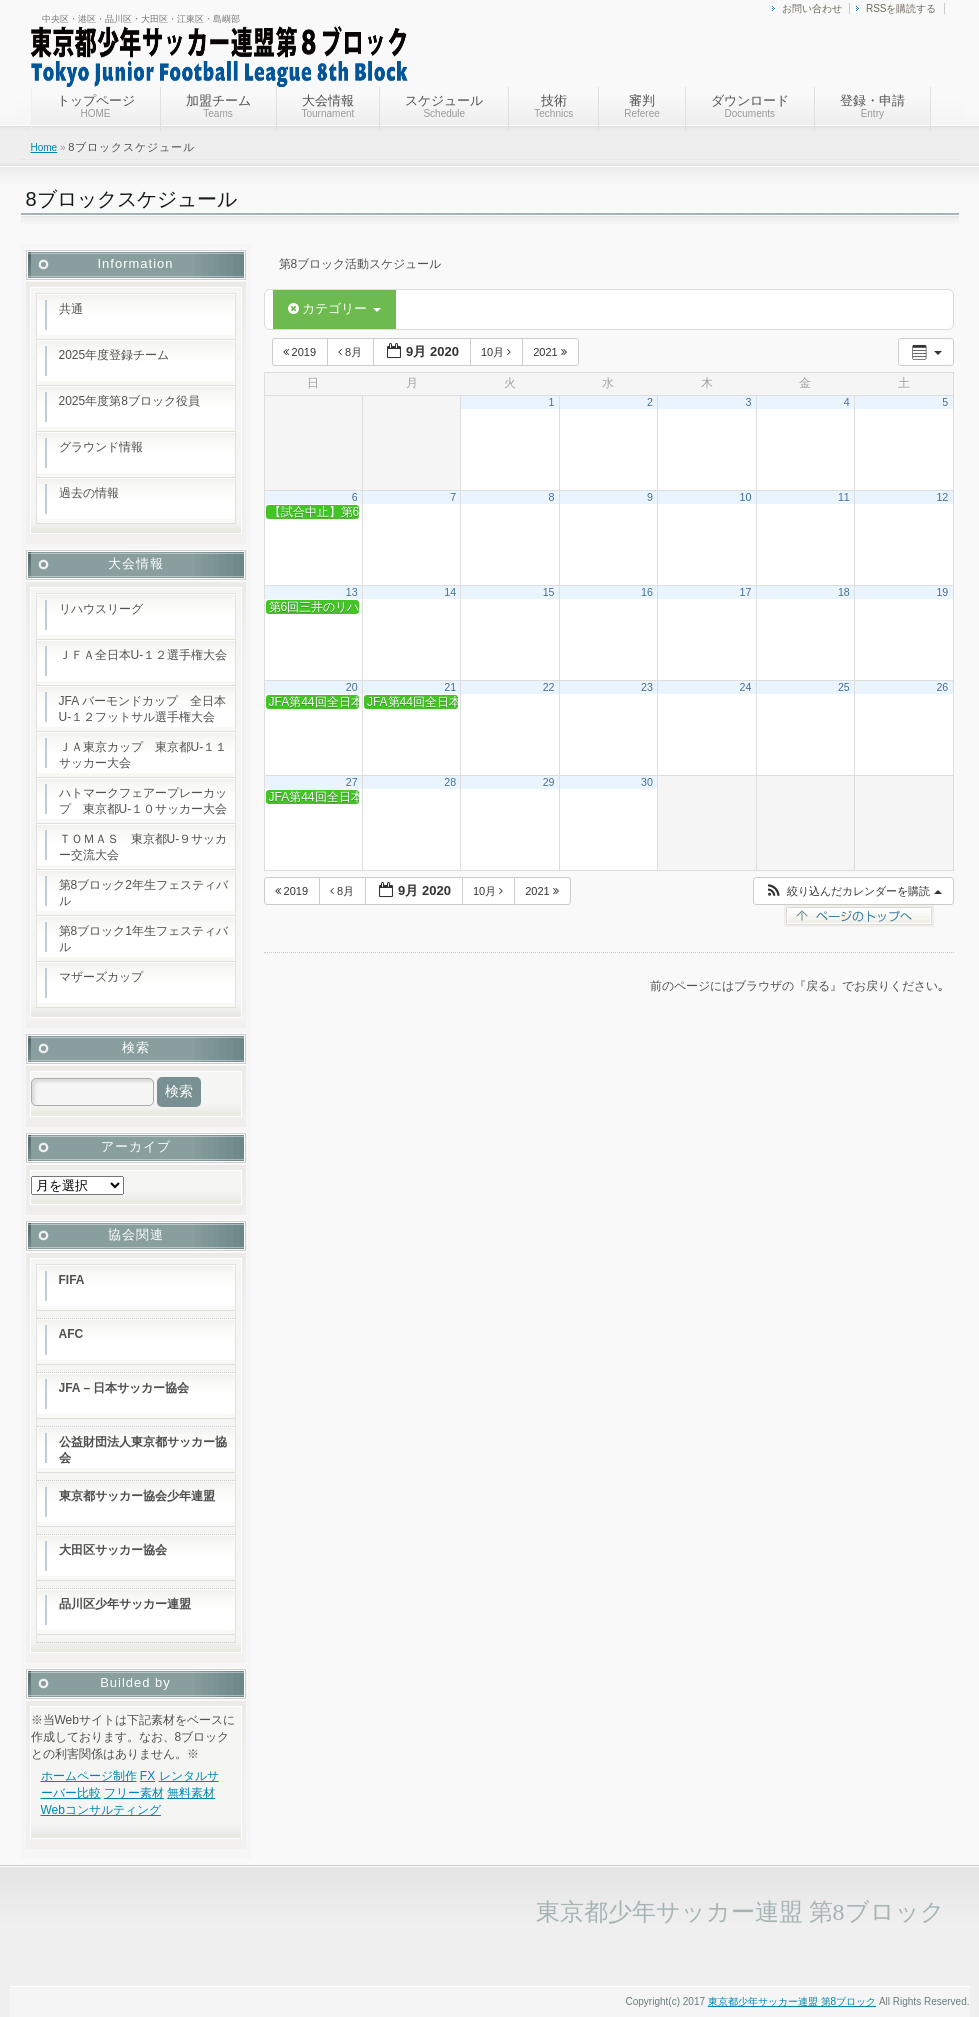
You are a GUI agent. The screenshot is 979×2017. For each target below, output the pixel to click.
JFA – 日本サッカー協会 (124, 1388)
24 (745, 687)
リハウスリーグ (101, 609)
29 (549, 782)
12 (942, 497)
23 (647, 687)
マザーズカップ (101, 977)
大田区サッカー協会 (113, 1550)
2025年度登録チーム (114, 355)
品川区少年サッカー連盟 (125, 1604)
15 (549, 592)
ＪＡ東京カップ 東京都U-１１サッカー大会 (143, 755)
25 (844, 687)
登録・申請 (872, 106)
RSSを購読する (901, 8)
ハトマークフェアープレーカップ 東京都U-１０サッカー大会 (143, 801)
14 (450, 592)
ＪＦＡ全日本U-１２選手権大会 (143, 655)
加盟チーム (218, 106)
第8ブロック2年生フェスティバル (143, 893)
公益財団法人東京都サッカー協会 (143, 1450)
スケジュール (444, 106)
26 (942, 687)
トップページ (96, 106)
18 (844, 592)
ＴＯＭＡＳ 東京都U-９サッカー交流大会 (143, 847)
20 (352, 687)
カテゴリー (334, 308)
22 (549, 687)
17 (745, 592)
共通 (71, 309)
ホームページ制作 (89, 1776)
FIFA (72, 1280)
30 (647, 782)
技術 (553, 106)
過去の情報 (89, 493)
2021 (551, 352)
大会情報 (328, 106)
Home (44, 147)
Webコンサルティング (101, 1810)
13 (352, 592)
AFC (71, 1334)
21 (450, 687)
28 (450, 782)
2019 (301, 352)
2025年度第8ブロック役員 (129, 401)
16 (647, 592)
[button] (852, 891)
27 (352, 782)
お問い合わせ (812, 8)
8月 (351, 352)
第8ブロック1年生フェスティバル (143, 939)
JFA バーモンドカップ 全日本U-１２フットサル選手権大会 (142, 709)
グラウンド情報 (101, 447)
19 (942, 592)
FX (147, 1776)
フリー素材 (134, 1793)
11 (844, 497)
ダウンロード (750, 106)
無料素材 (191, 1793)
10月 (497, 352)
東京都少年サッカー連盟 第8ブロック (792, 2001)
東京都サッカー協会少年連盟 (137, 1496)
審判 (642, 106)
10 (745, 497)
